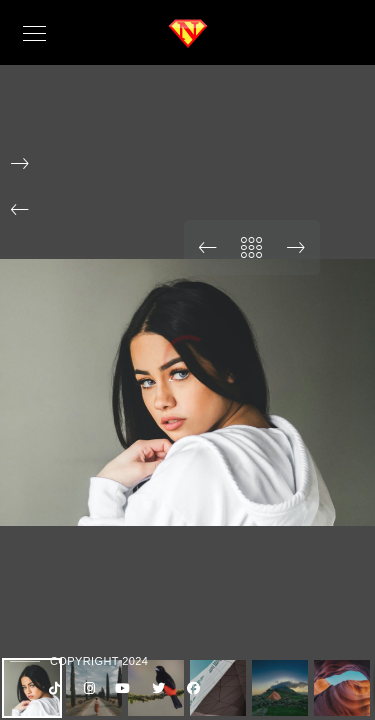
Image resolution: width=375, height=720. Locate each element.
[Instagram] (86, 692)
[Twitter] (156, 692)
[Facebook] (191, 692)
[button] (20, 210)
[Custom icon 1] (51, 692)
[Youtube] (121, 692)
